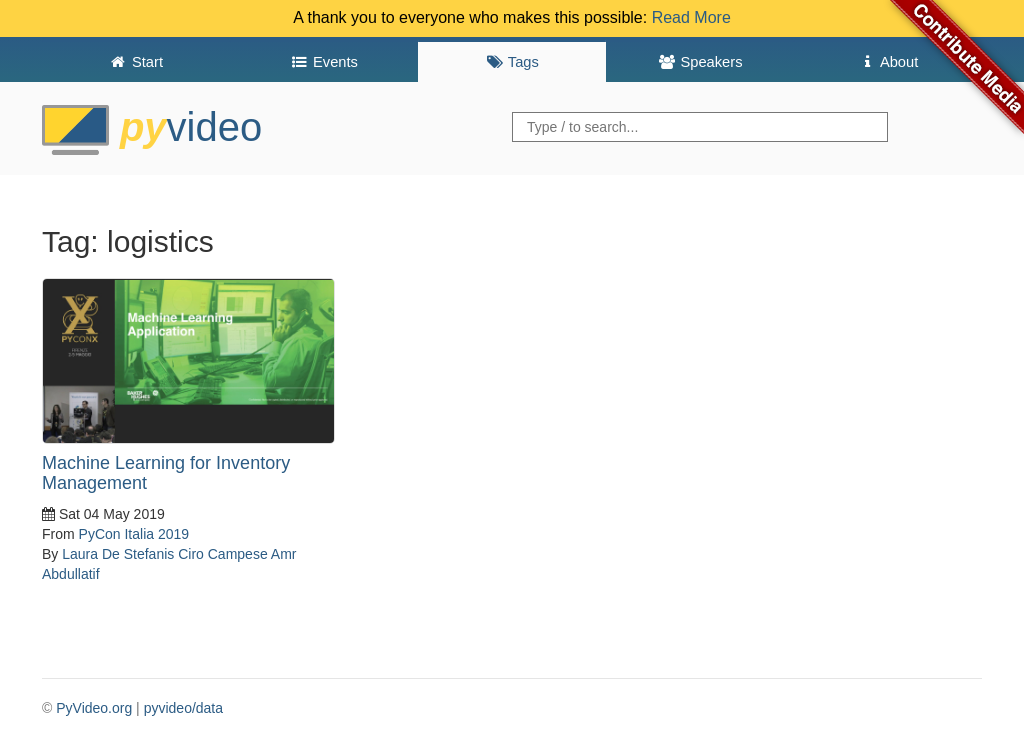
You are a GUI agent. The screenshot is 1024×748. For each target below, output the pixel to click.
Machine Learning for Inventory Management (166, 473)
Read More (691, 17)
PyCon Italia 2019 (134, 534)
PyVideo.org (94, 708)
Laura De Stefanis (118, 554)
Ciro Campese (222, 554)
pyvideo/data (183, 708)
